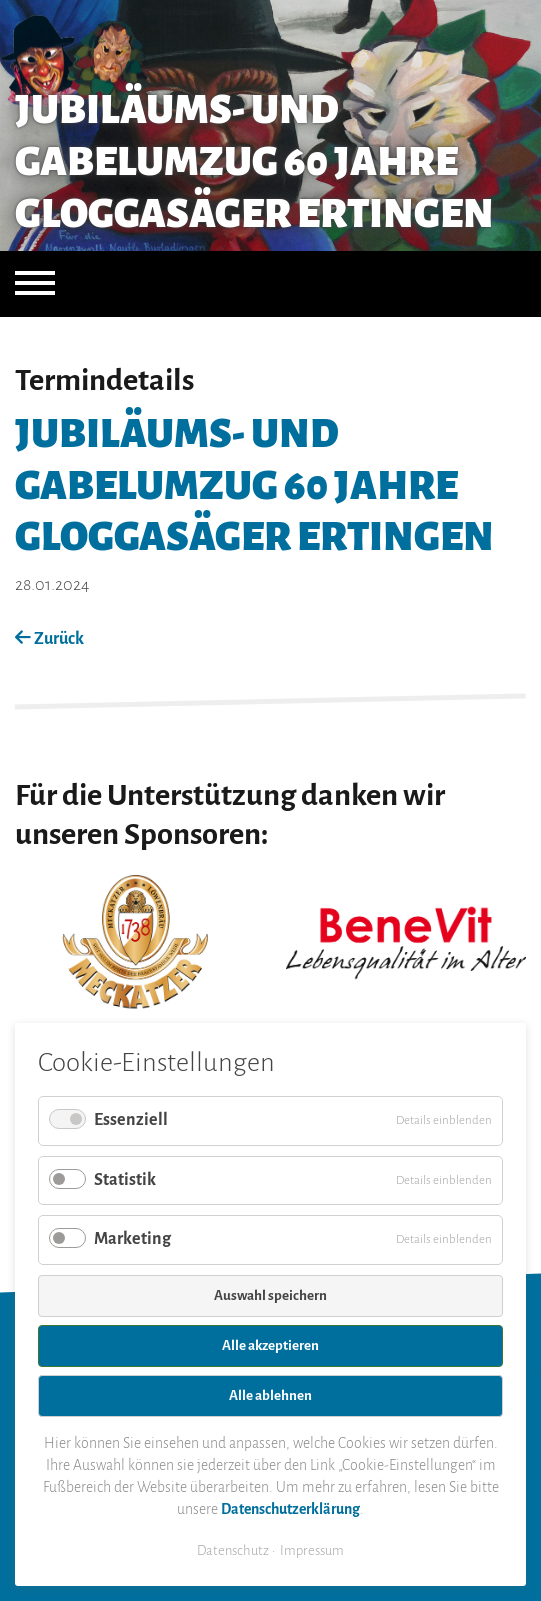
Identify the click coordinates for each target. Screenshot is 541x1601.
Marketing (132, 1239)
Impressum (312, 1550)
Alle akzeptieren (270, 1345)
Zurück (49, 639)
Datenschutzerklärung (290, 1509)
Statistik (125, 1180)
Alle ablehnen (270, 1395)
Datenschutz (233, 1550)
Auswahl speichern (270, 1295)
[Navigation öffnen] (35, 284)
